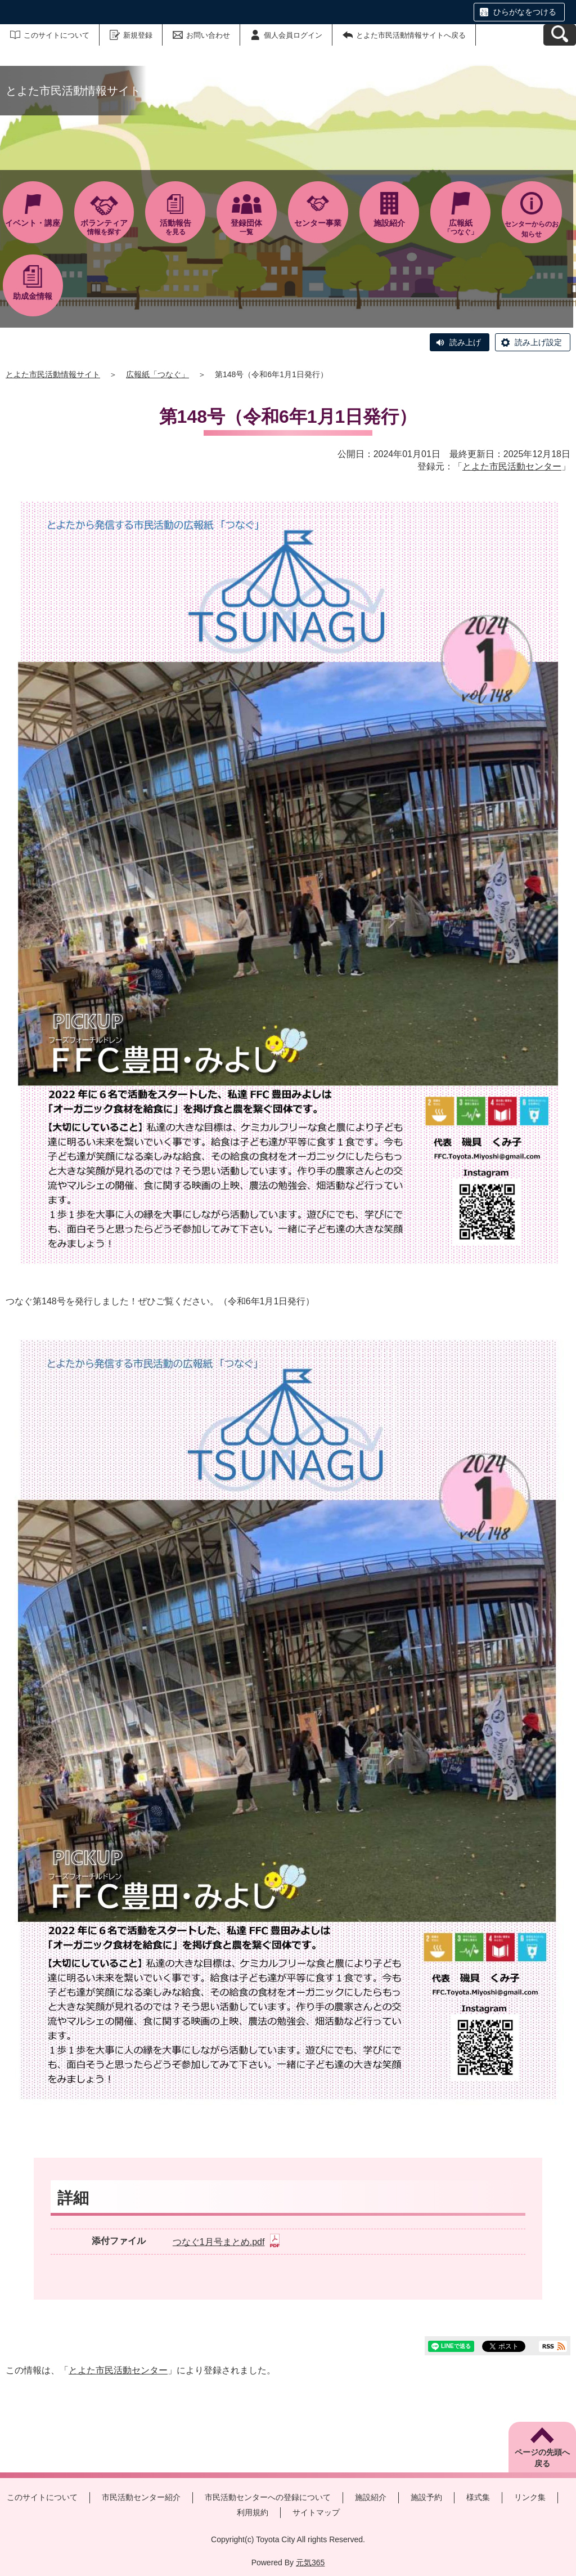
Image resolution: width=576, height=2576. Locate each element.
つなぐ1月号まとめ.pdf (226, 2242)
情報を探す (104, 227)
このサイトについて (56, 35)
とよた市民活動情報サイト (53, 374)
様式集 (478, 2497)
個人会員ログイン (293, 35)
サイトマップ (316, 2512)
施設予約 (426, 2497)
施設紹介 (370, 2497)
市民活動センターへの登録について (268, 2497)
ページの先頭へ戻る (542, 2458)
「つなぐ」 (460, 227)
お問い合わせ (208, 35)
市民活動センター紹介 (141, 2497)
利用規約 (252, 2512)
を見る (175, 227)
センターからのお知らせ (532, 229)
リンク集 (530, 2497)
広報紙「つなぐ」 (157, 374)
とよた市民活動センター (511, 466)
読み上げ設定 (538, 342)
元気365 (310, 2562)
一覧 (247, 227)
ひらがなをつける (524, 11)
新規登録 (137, 35)
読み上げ (465, 342)
